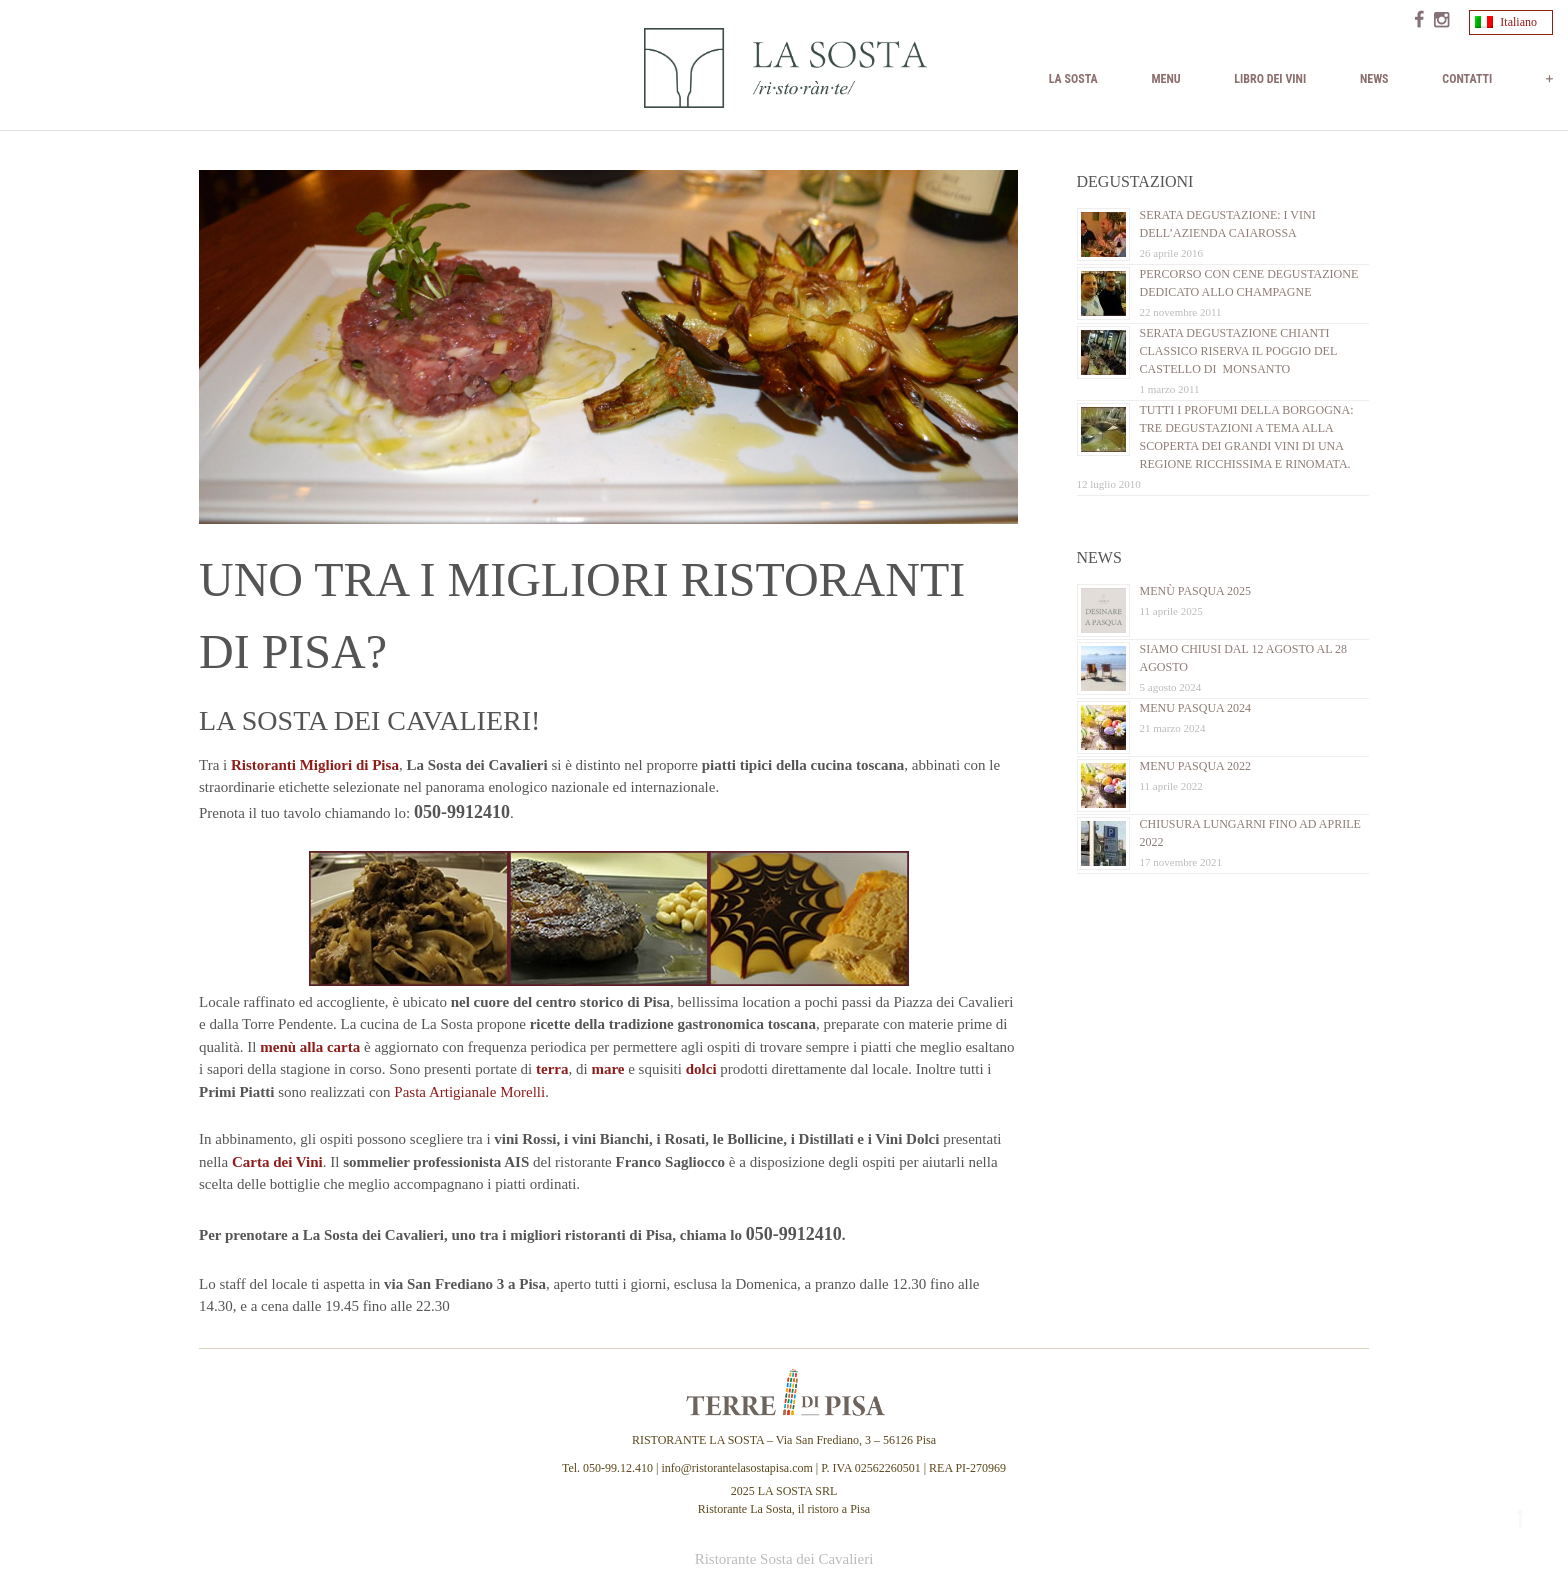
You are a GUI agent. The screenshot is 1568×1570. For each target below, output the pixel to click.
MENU (1165, 79)
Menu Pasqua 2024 (1196, 708)
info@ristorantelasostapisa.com (736, 1468)
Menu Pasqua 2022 (1196, 766)
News (1374, 79)
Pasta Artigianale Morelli (469, 1092)
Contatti (1467, 79)
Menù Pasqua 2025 (1196, 591)
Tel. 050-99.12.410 (609, 1468)
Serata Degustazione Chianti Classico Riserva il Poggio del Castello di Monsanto (1238, 351)
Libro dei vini (1270, 79)
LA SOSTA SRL (798, 1491)
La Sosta (1073, 79)
